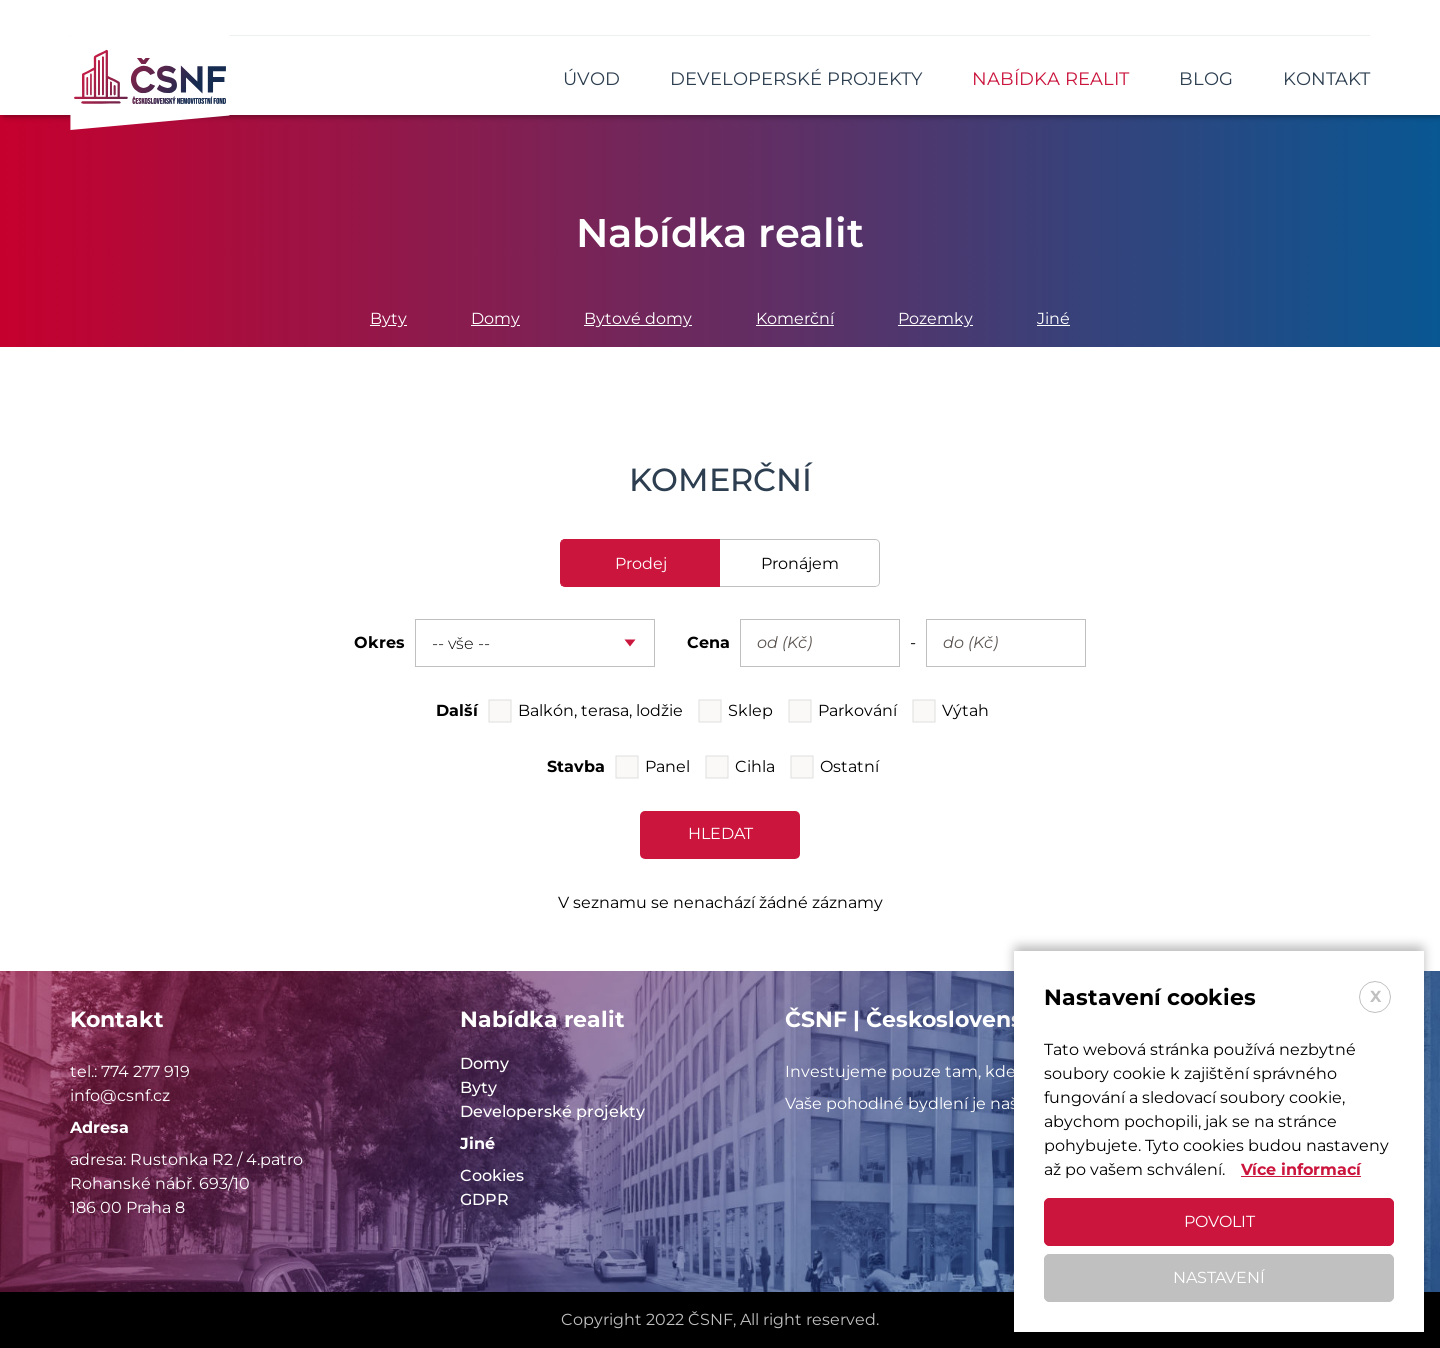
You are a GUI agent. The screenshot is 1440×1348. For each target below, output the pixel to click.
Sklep (750, 710)
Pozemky (935, 318)
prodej (641, 563)
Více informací (1301, 1169)
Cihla (755, 766)
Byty (388, 318)
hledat (720, 833)
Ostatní (849, 766)
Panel (667, 766)
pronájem (800, 563)
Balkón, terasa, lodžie (600, 710)
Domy (495, 318)
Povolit (1219, 1221)
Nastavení (1219, 1277)
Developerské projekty (552, 1111)
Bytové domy (638, 318)
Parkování (857, 710)
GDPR (484, 1199)
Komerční (795, 318)
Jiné (1053, 318)
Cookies (492, 1175)
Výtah (965, 710)
